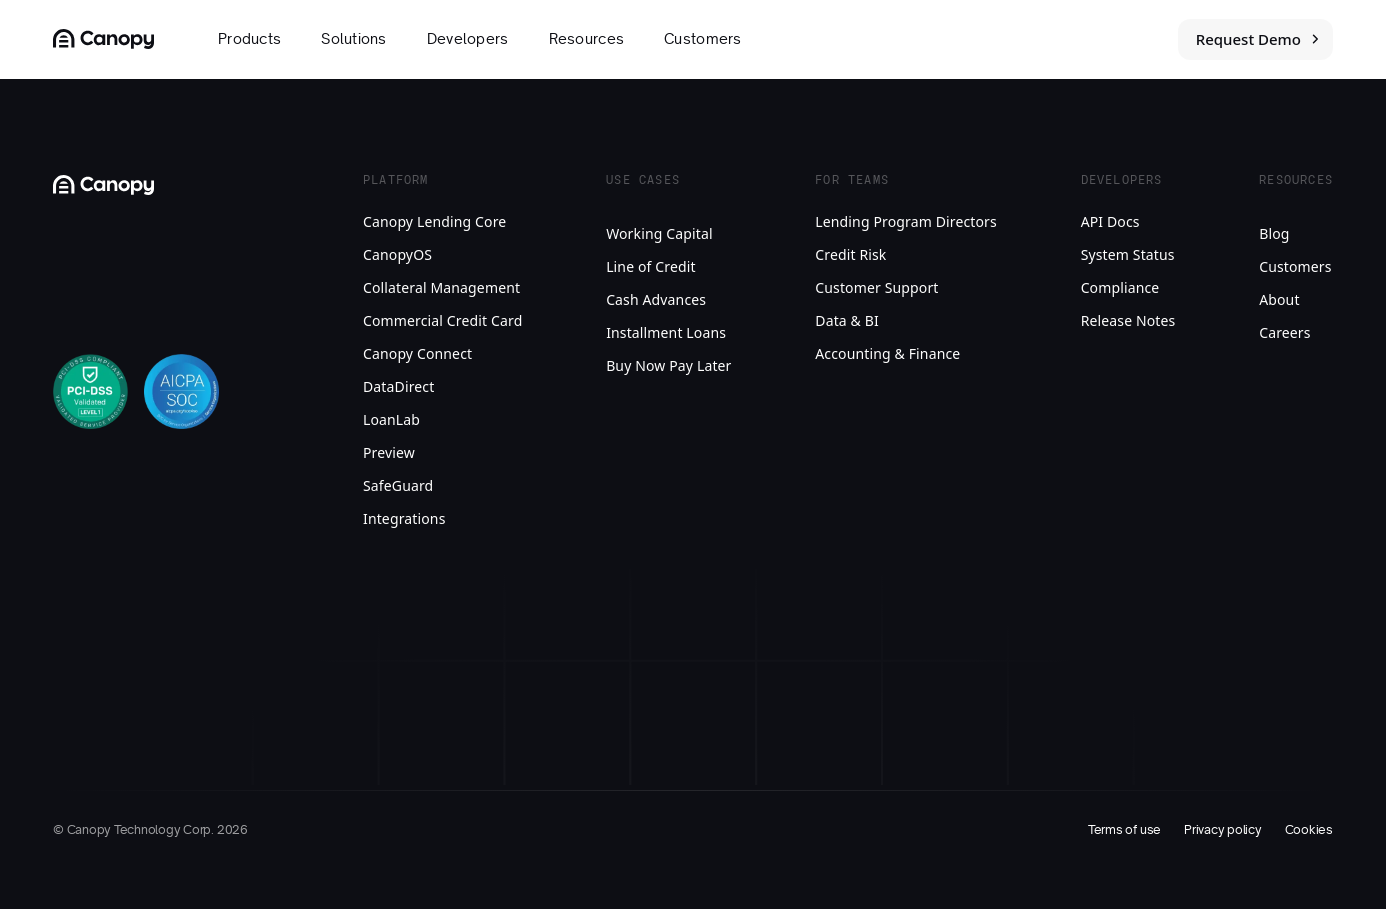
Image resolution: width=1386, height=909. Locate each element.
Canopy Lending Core (434, 221)
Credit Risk (850, 254)
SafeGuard (398, 485)
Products (249, 39)
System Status (1128, 254)
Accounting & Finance (887, 353)
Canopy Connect (417, 353)
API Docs (1110, 221)
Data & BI (847, 320)
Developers (468, 39)
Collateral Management (441, 287)
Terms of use (1124, 830)
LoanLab (391, 419)
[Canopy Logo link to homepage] (103, 39)
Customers (703, 39)
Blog (1274, 233)
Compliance (1120, 287)
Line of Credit (651, 266)
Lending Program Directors (906, 221)
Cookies (1309, 830)
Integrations (404, 518)
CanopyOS (397, 254)
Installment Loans (666, 332)
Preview (389, 452)
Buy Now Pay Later (668, 365)
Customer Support (876, 287)
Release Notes (1128, 320)
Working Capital (659, 233)
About (1279, 299)
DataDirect (398, 386)
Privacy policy (1223, 830)
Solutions (354, 39)
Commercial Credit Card (442, 320)
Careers (1284, 332)
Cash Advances (656, 299)
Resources (587, 39)
